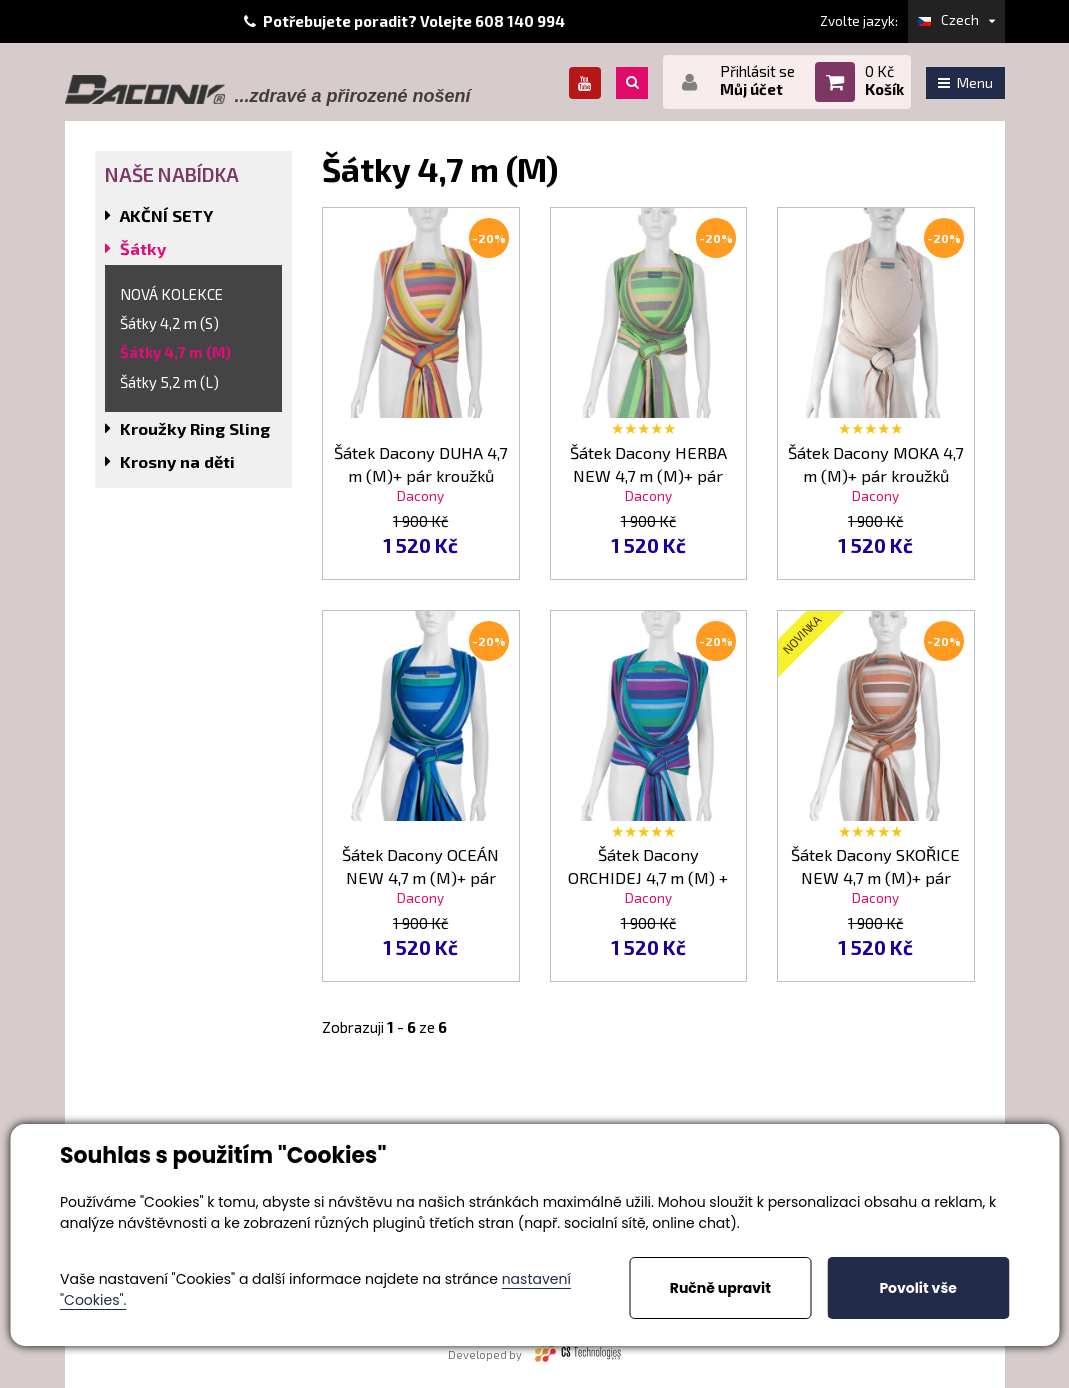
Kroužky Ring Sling (195, 428)
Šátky (143, 248)
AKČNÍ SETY (166, 215)
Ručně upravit (720, 1288)
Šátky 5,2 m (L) (169, 382)
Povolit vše (917, 1288)
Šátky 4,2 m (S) (169, 323)
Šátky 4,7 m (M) (175, 352)
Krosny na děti (177, 461)
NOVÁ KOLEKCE (171, 294)
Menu (965, 82)
